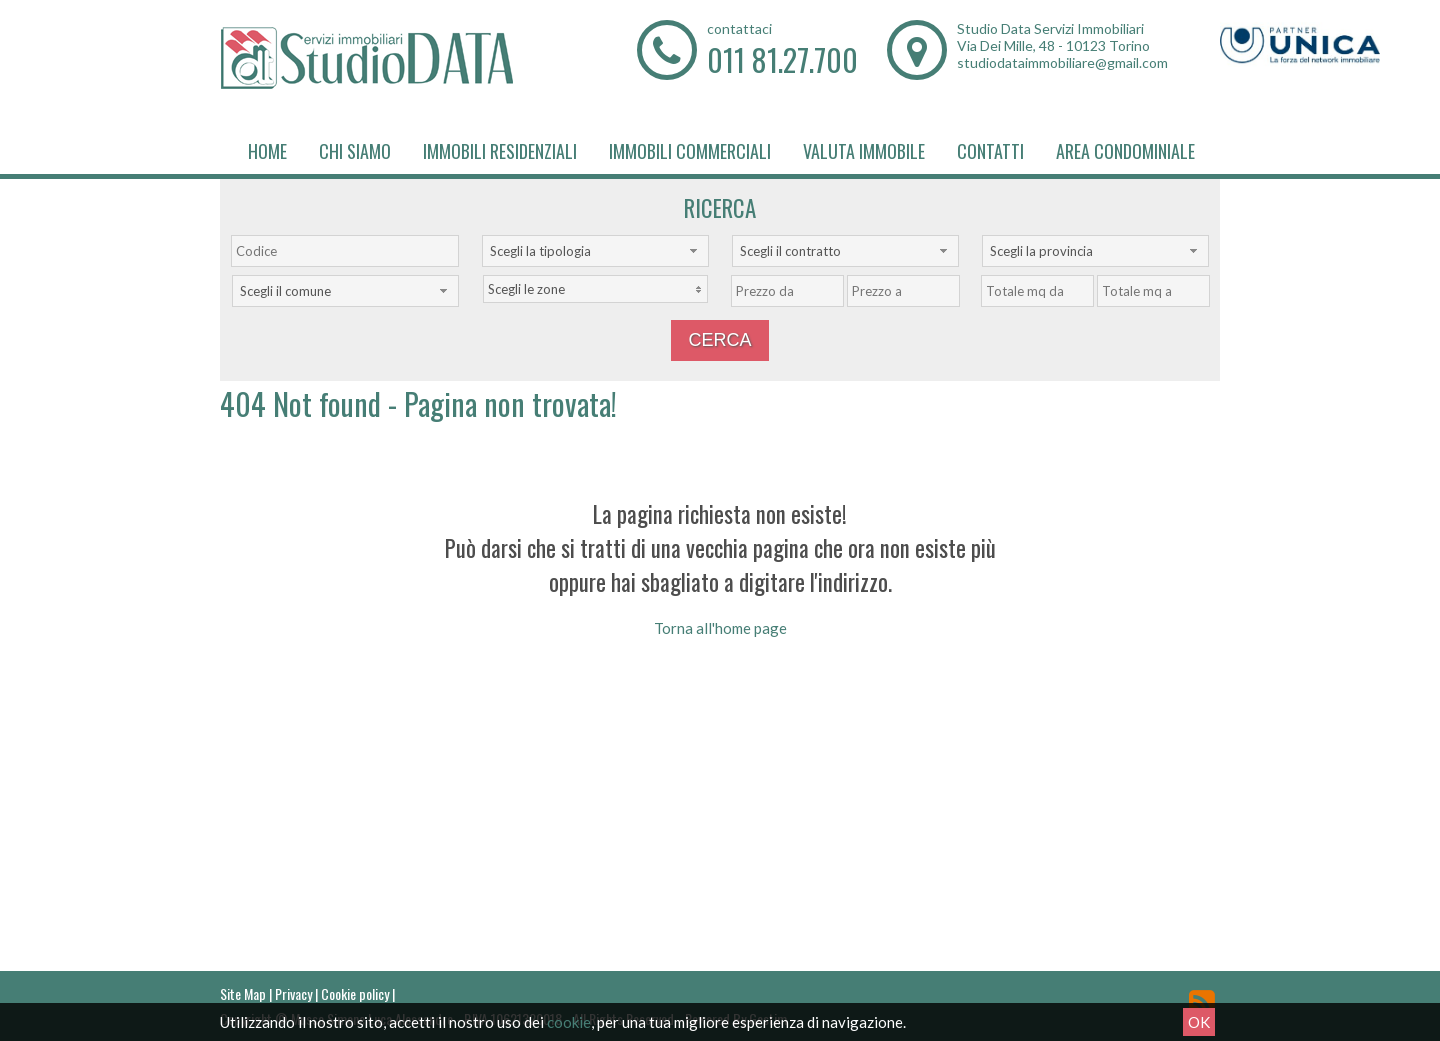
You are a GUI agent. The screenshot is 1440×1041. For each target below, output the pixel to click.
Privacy (293, 993)
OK (1199, 1022)
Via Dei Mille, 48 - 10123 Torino (1053, 45)
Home (267, 151)
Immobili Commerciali (690, 151)
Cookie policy (355, 993)
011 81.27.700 (782, 59)
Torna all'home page (720, 628)
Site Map (243, 993)
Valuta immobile (864, 151)
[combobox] (595, 251)
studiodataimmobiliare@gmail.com (1062, 62)
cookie (569, 1022)
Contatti (990, 151)
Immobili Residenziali (500, 151)
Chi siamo (355, 151)
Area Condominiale (1125, 151)
